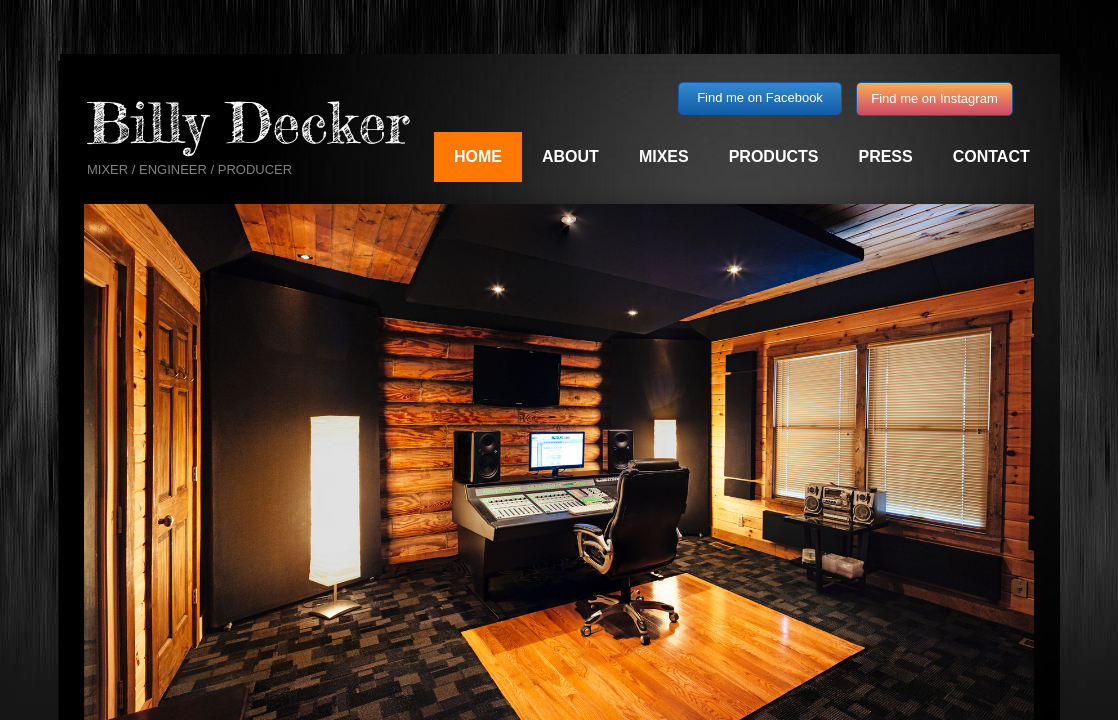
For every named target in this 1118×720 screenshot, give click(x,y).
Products (774, 156)
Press (885, 156)
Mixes (664, 156)
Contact (991, 156)
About (570, 156)
